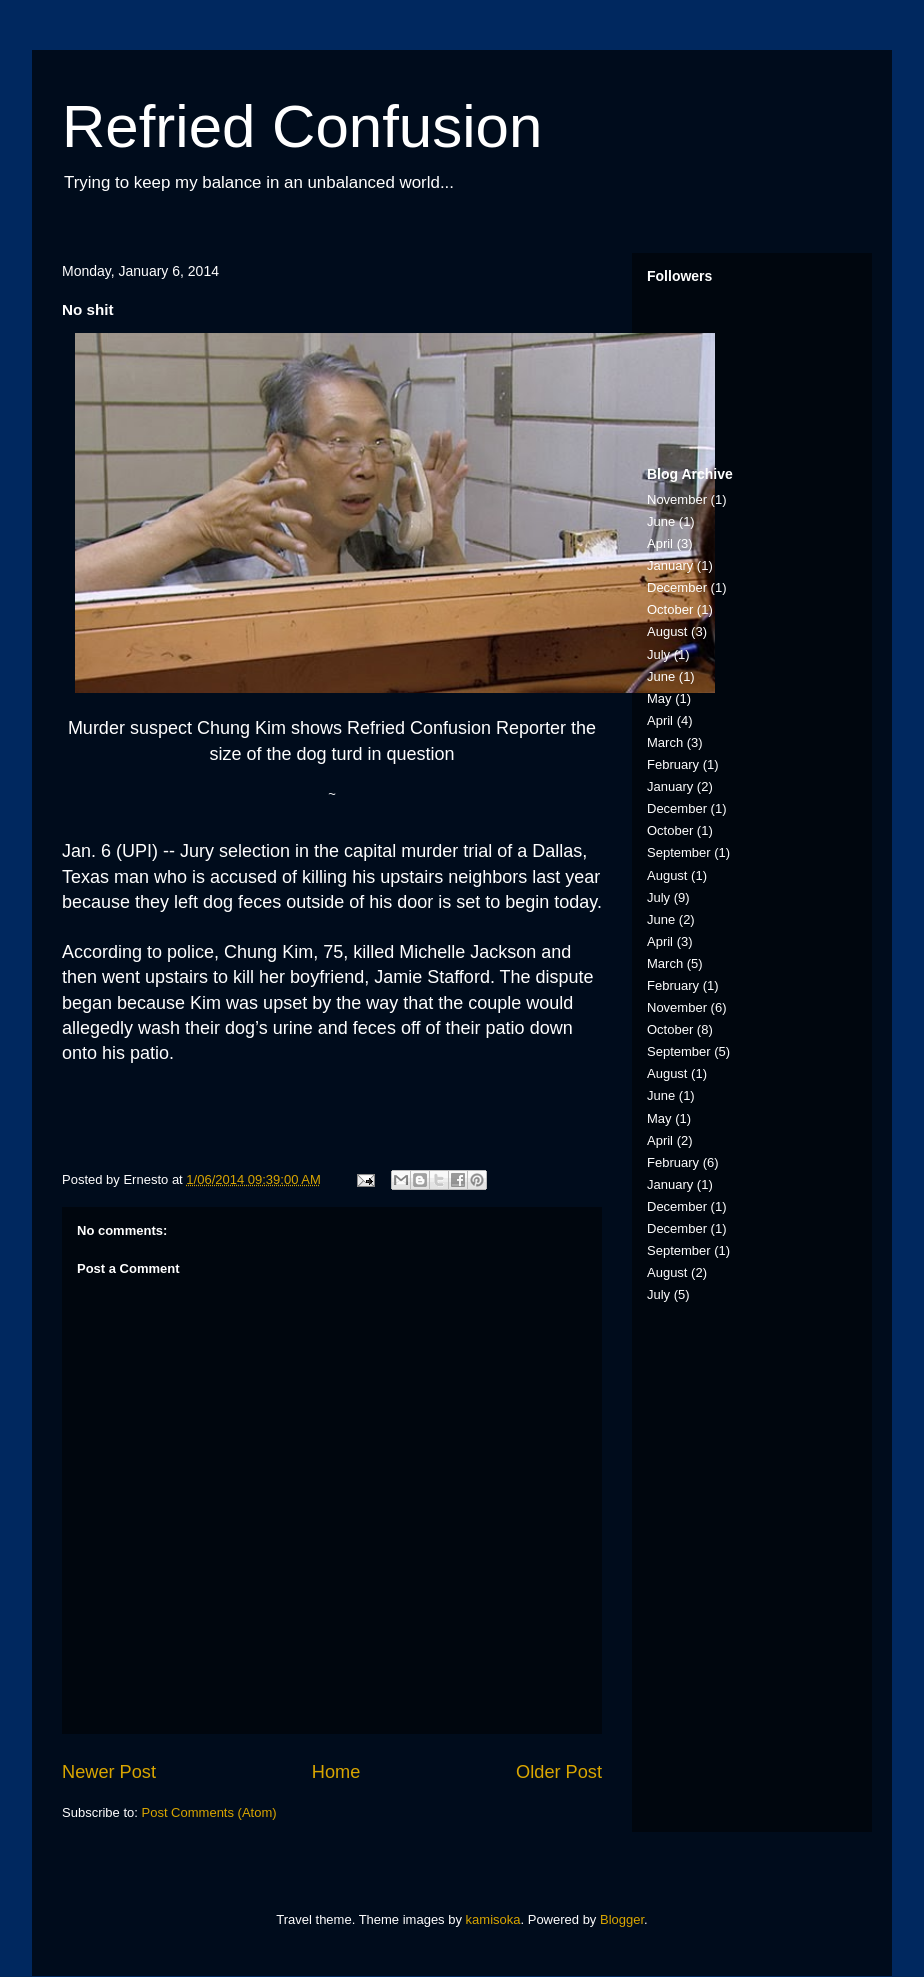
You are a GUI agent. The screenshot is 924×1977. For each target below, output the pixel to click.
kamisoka (493, 1919)
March (665, 742)
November (677, 499)
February (673, 764)
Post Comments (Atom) (209, 1812)
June (661, 521)
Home (336, 1772)
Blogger (622, 1919)
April (660, 543)
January (670, 565)
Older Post (559, 1772)
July (658, 654)
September (679, 852)
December (677, 587)
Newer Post (109, 1772)
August (667, 631)
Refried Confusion (302, 126)
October (670, 609)
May (659, 698)
